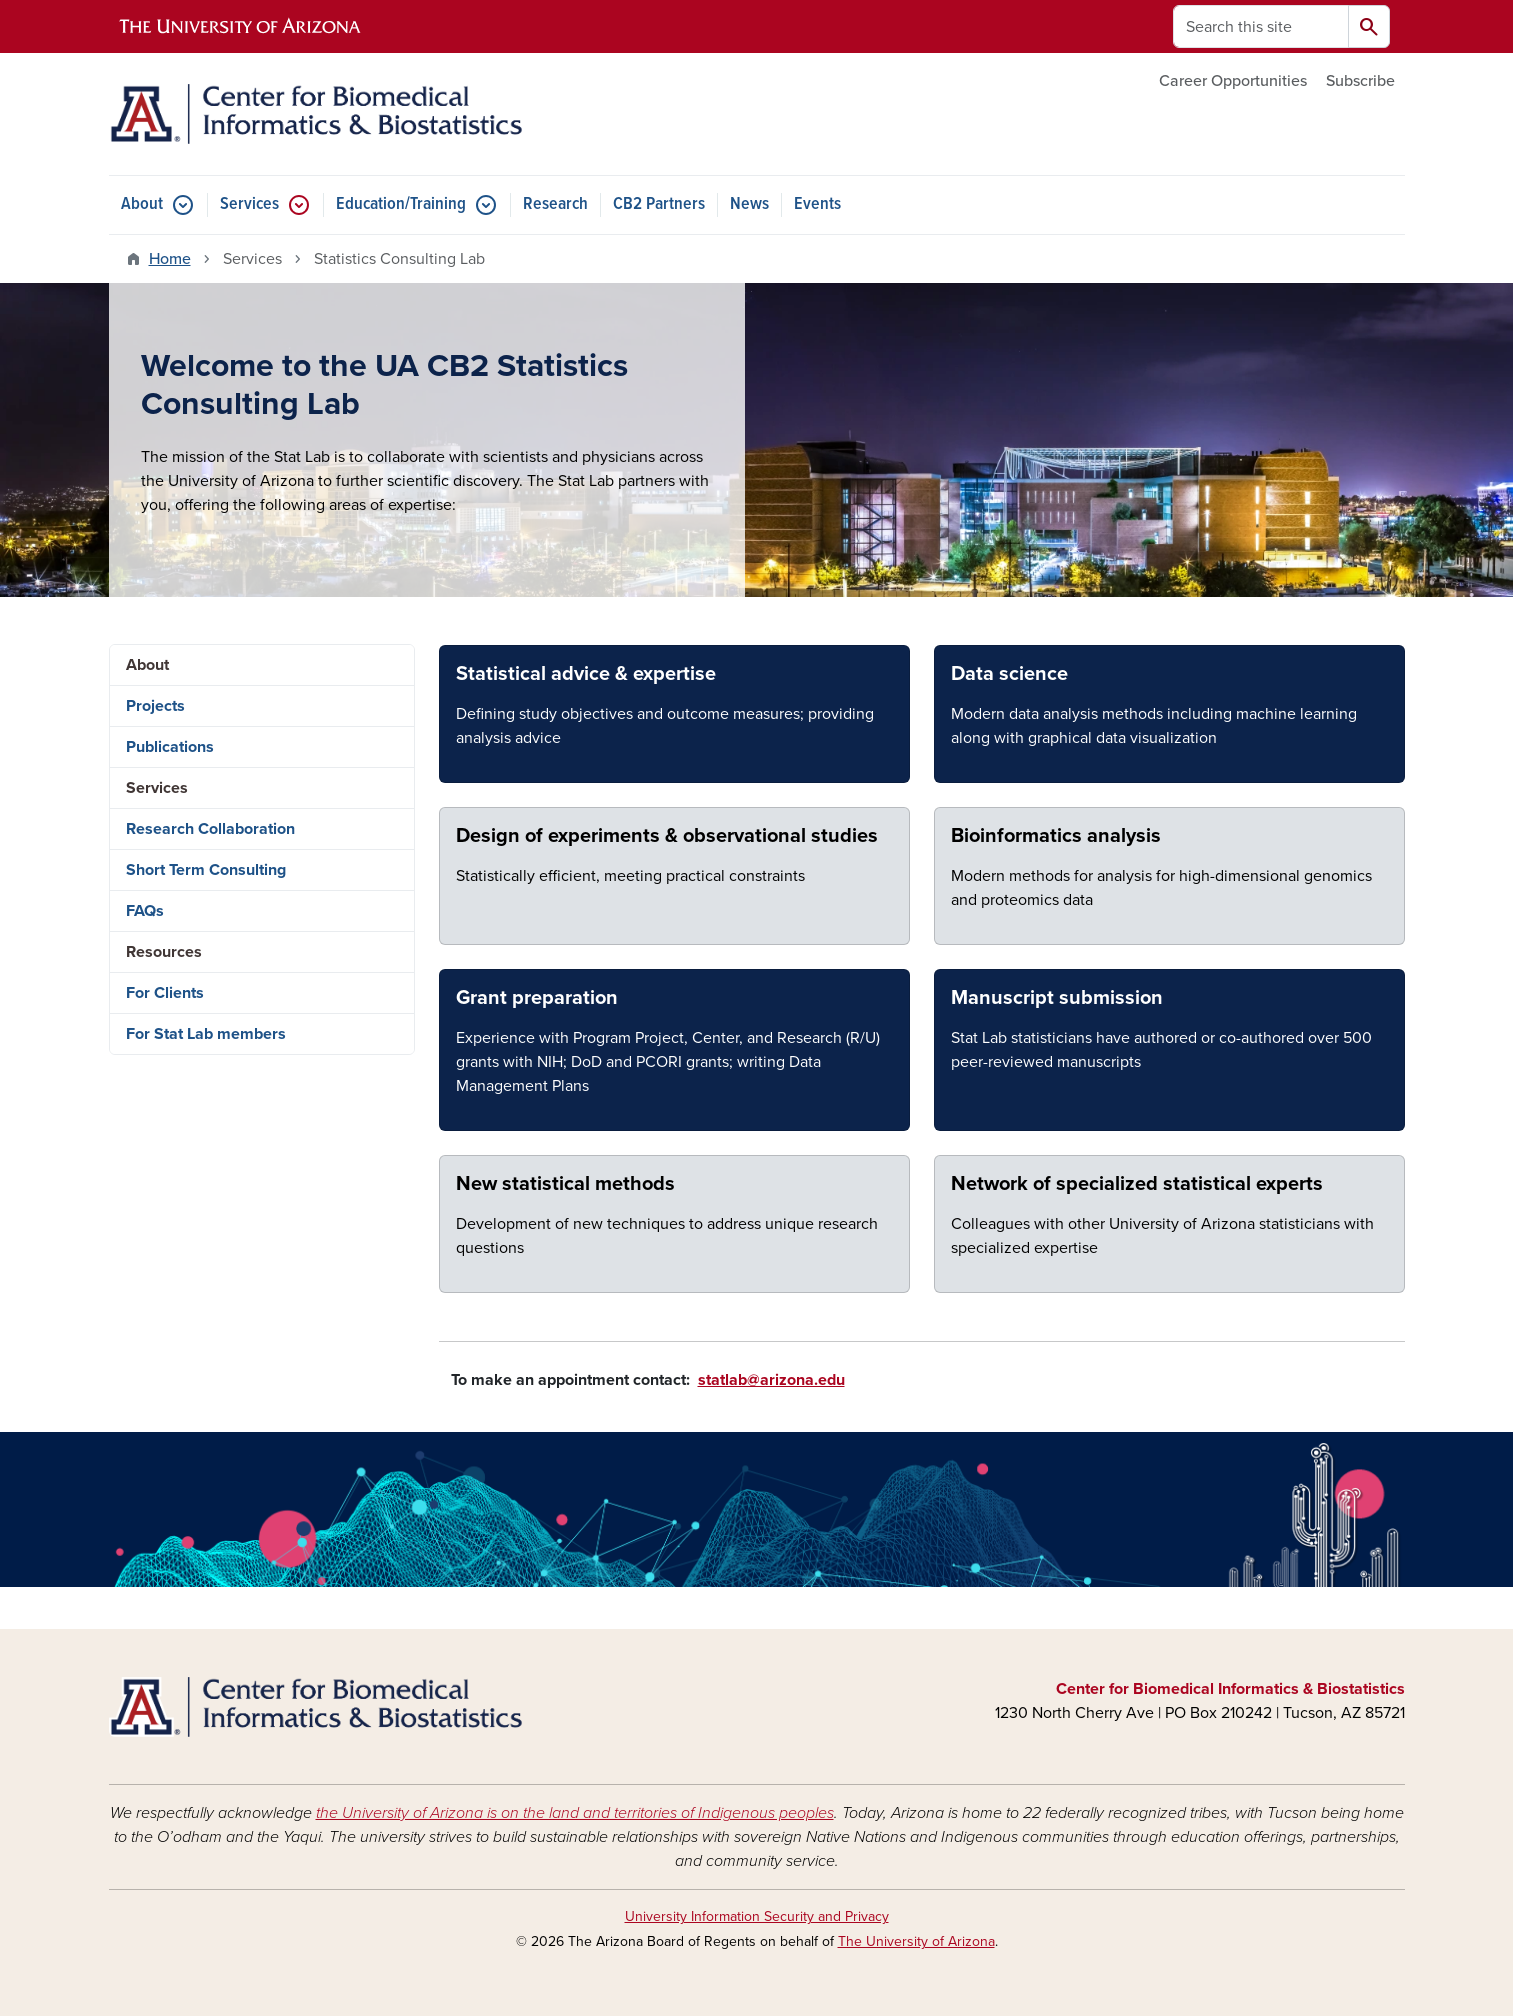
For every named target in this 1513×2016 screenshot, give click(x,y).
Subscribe (1360, 81)
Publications (170, 747)
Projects (155, 706)
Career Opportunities (1233, 81)
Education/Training (401, 204)
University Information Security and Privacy (757, 1916)
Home (170, 259)
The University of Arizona (916, 1941)
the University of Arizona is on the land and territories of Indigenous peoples (575, 1813)
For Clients (165, 993)
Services (249, 204)
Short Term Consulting (206, 870)
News (749, 204)
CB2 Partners (659, 204)
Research (555, 204)
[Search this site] (1261, 26)
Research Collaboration (210, 829)
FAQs (145, 911)
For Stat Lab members (206, 1034)
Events (817, 204)
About (142, 204)
